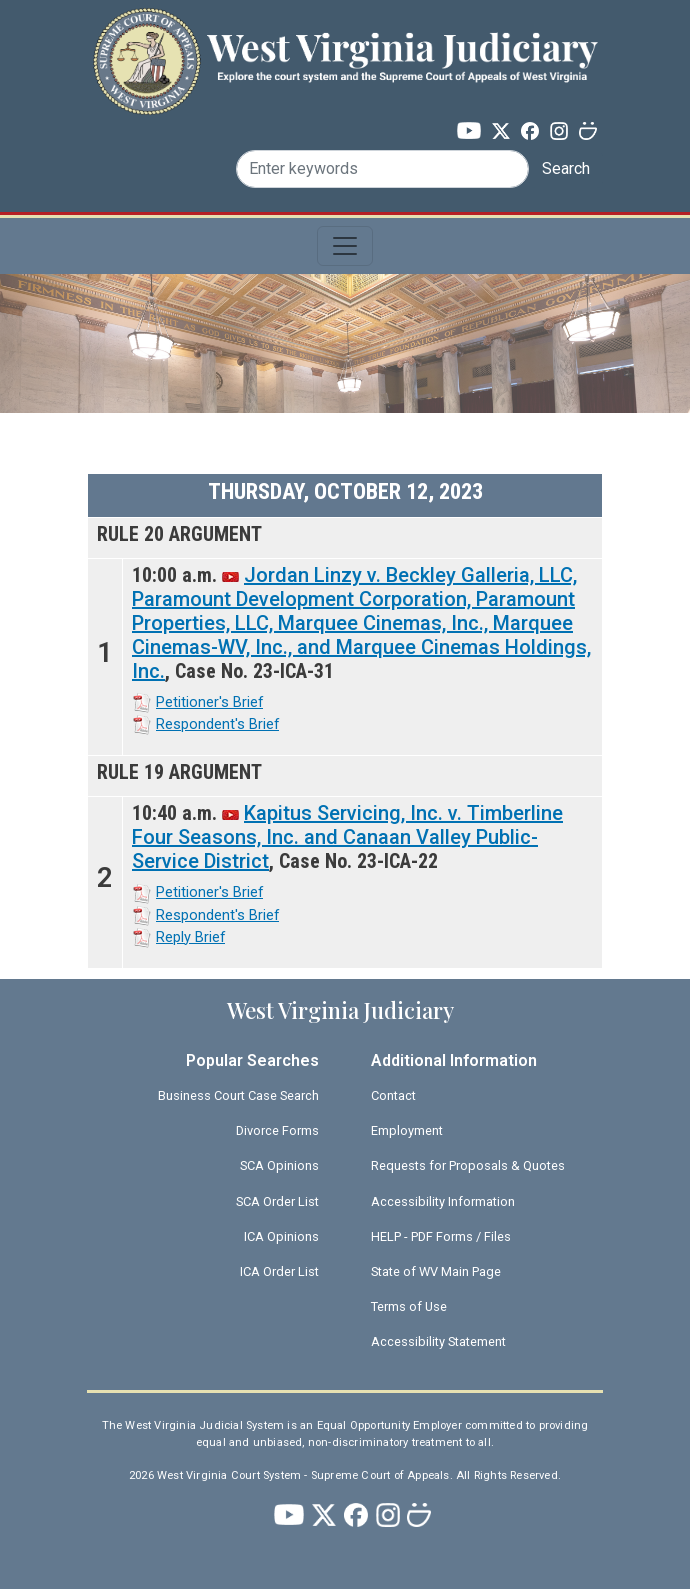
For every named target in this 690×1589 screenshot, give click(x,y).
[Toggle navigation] (345, 246)
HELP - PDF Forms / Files (441, 1236)
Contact (393, 1095)
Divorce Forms (277, 1130)
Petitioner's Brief (209, 702)
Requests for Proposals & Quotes (468, 1165)
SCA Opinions (279, 1165)
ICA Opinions (281, 1236)
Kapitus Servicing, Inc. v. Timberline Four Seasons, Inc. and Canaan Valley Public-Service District (347, 837)
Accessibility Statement (438, 1341)
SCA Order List (277, 1201)
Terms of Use (409, 1306)
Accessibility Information (443, 1201)
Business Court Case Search (238, 1095)
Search (566, 168)
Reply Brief (190, 937)
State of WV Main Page (436, 1271)
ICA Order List (279, 1271)
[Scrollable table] (345, 721)
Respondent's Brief (217, 724)
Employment (407, 1130)
